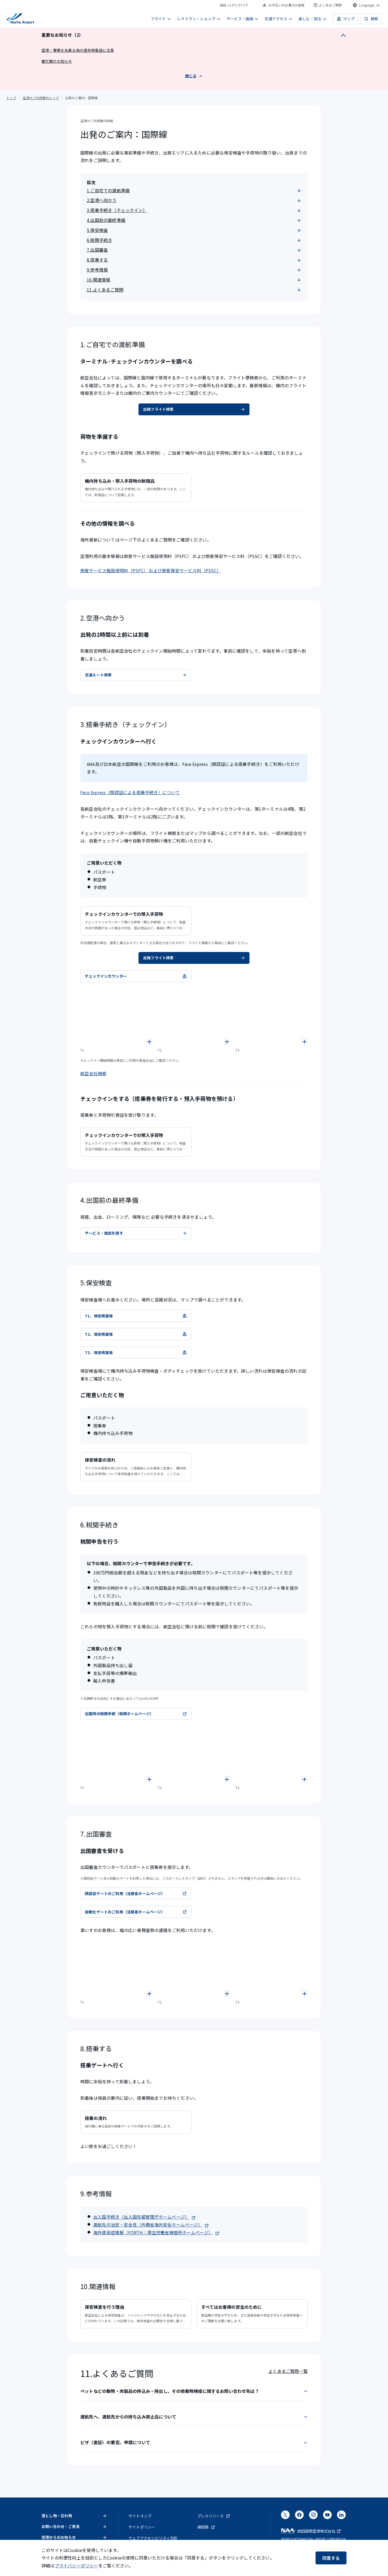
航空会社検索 (93, 1073)
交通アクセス (279, 18)
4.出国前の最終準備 (194, 220)
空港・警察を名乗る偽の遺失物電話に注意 (77, 50)
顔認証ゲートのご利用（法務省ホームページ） (136, 1893)
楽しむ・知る (313, 18)
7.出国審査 (194, 249)
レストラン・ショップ (199, 18)
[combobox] (366, 5)
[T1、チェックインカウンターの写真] (116, 1018)
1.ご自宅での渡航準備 (194, 190)
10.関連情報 (194, 279)
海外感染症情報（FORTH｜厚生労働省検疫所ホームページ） (156, 2232)
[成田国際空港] (20, 18)
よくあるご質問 (327, 5)
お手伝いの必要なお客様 (283, 5)
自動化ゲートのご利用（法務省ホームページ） (136, 1911)
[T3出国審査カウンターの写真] (271, 1970)
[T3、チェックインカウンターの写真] (271, 1018)
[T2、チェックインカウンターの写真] (194, 1018)
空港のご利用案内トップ (41, 97)
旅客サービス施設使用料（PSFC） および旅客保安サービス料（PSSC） (150, 570)
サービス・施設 (243, 18)
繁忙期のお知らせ (56, 61)
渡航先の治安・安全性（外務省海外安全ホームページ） (151, 2224)
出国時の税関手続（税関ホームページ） (136, 1713)
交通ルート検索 (136, 674)
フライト (161, 18)
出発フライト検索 (194, 409)
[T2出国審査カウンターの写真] (194, 1970)
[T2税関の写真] (194, 1755)
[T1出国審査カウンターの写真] (116, 1970)
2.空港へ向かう (194, 200)
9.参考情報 (194, 269)
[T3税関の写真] (271, 1755)
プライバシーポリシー (76, 2565)
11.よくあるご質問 (194, 289)
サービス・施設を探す (136, 1233)
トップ (11, 97)
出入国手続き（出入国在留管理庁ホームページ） (144, 2217)
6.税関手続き (194, 240)
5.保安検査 (194, 230)
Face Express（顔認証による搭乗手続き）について (130, 792)
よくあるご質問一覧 (288, 2371)
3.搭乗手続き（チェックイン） (194, 210)
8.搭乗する (194, 259)
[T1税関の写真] (116, 1755)
